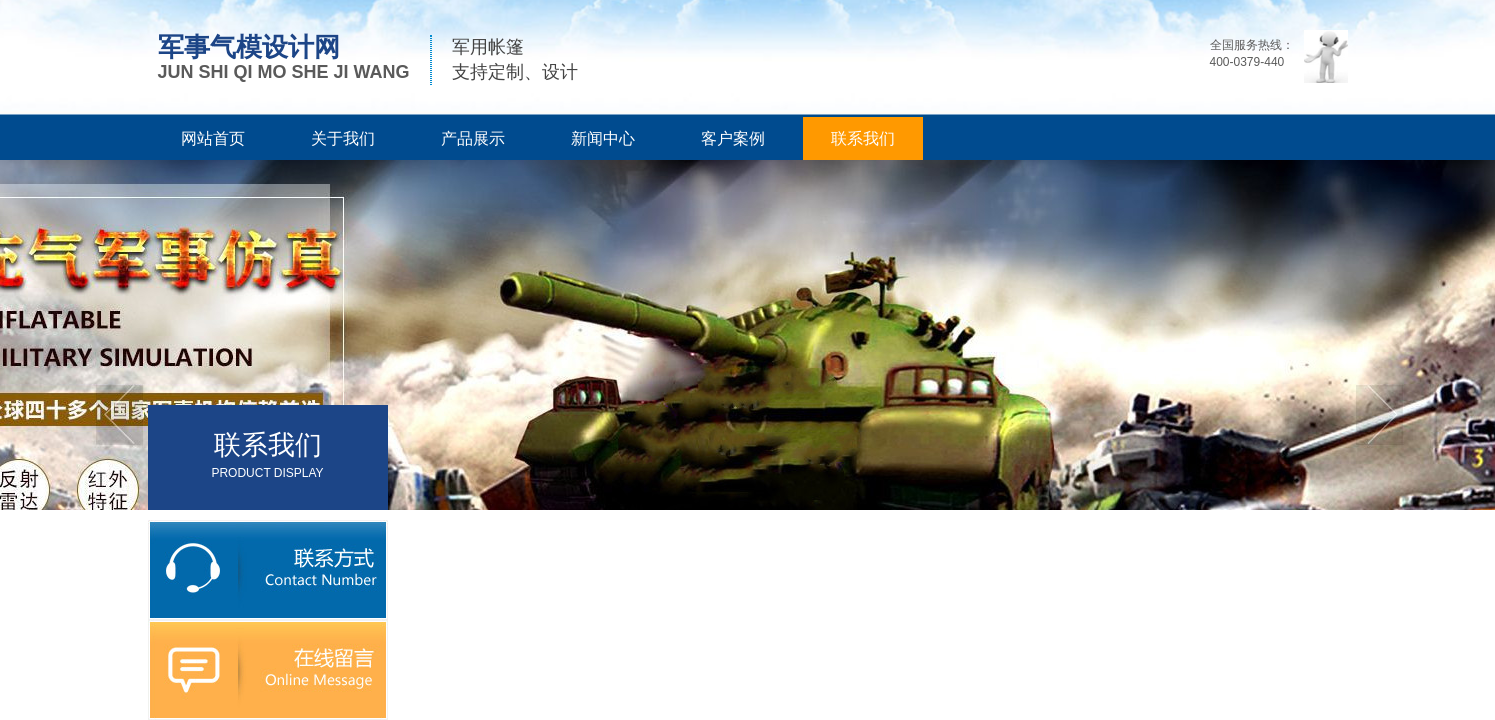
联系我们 (863, 138)
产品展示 (473, 138)
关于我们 (343, 138)
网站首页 (213, 138)
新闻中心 (603, 138)
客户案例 (733, 138)
